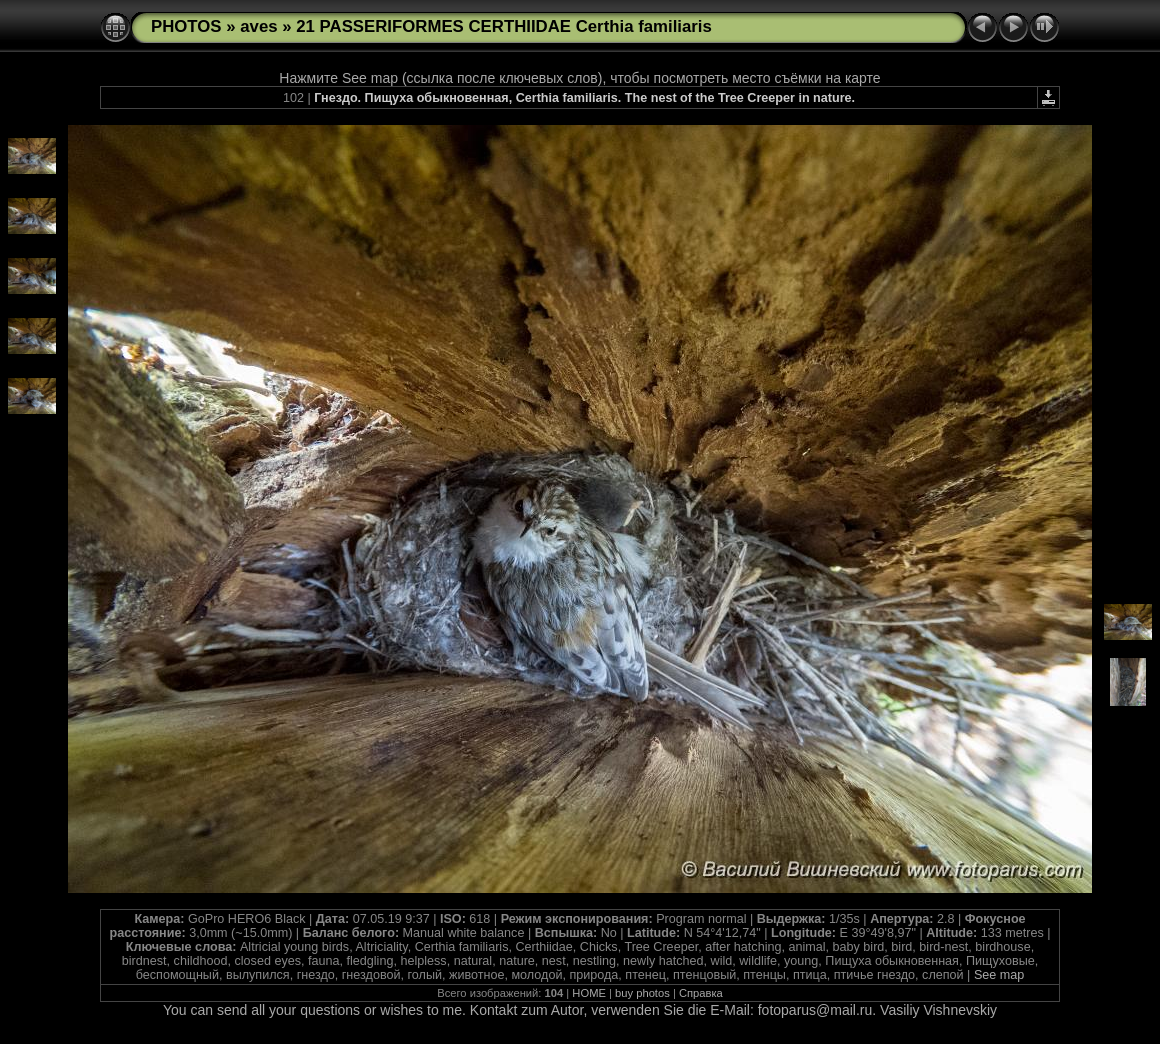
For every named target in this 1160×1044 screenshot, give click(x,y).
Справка (701, 993)
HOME (589, 993)
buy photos (642, 993)
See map (999, 975)
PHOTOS (186, 26)
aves (258, 26)
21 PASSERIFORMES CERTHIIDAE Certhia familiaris (504, 26)
